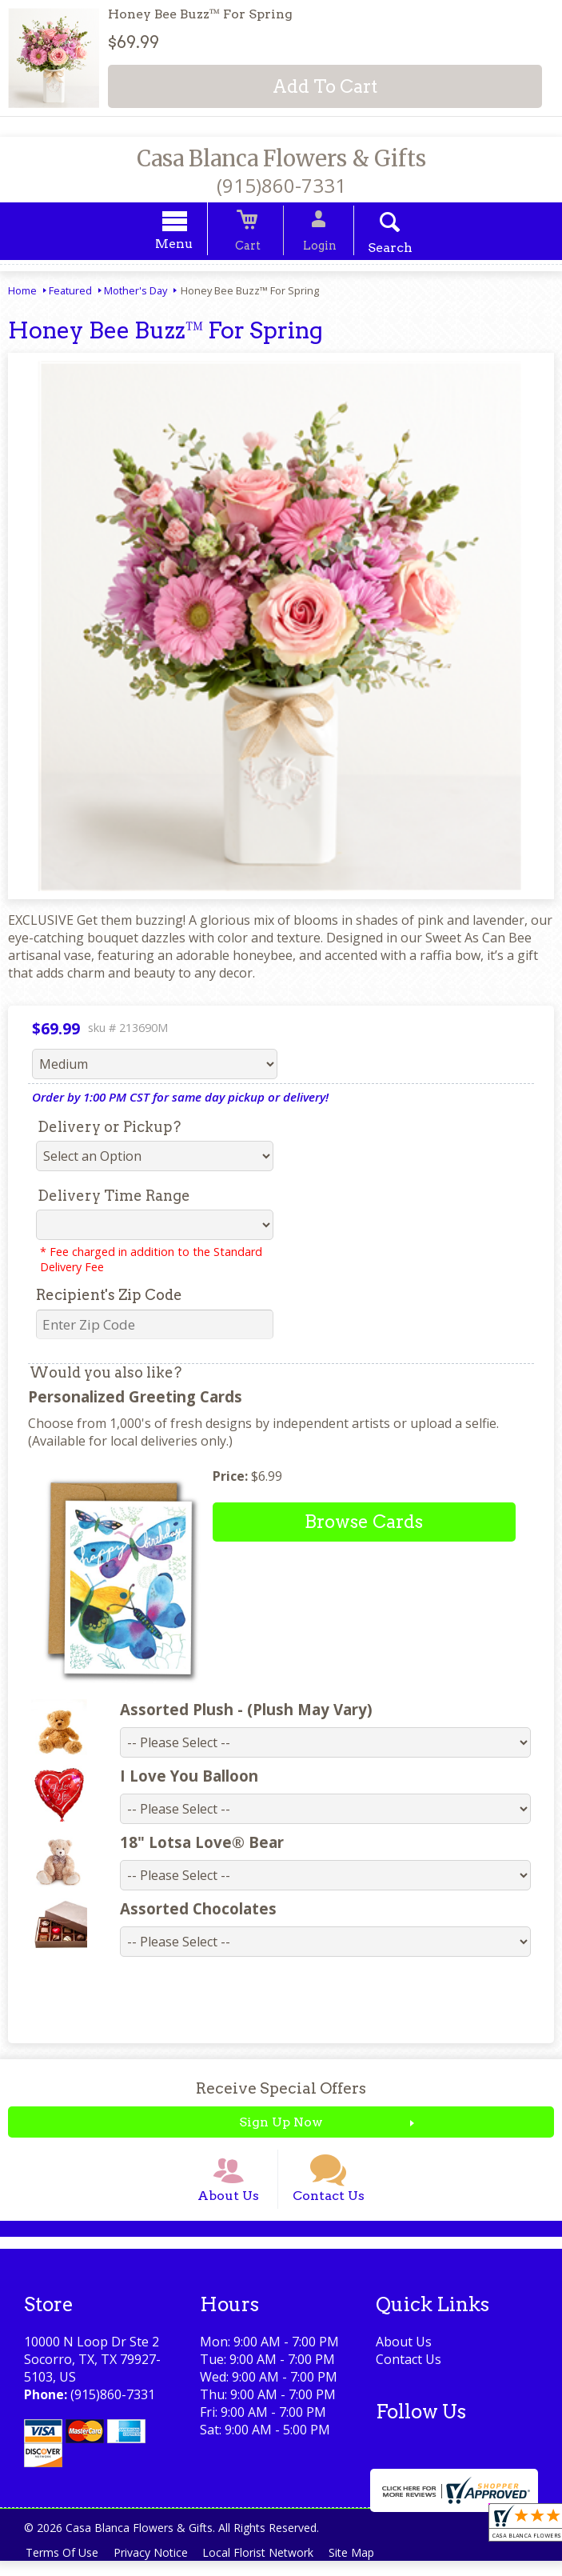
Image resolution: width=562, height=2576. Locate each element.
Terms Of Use (64, 2567)
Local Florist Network (269, 2567)
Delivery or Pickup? (109, 1129)
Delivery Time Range (114, 1198)
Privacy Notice (157, 2567)
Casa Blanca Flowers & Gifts (281, 158)
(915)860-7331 (281, 185)
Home (22, 293)
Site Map (366, 2567)
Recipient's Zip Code (109, 1297)
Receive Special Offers (281, 2091)
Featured (70, 293)
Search (375, 250)
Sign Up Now (281, 2124)
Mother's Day (135, 293)
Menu (188, 246)
